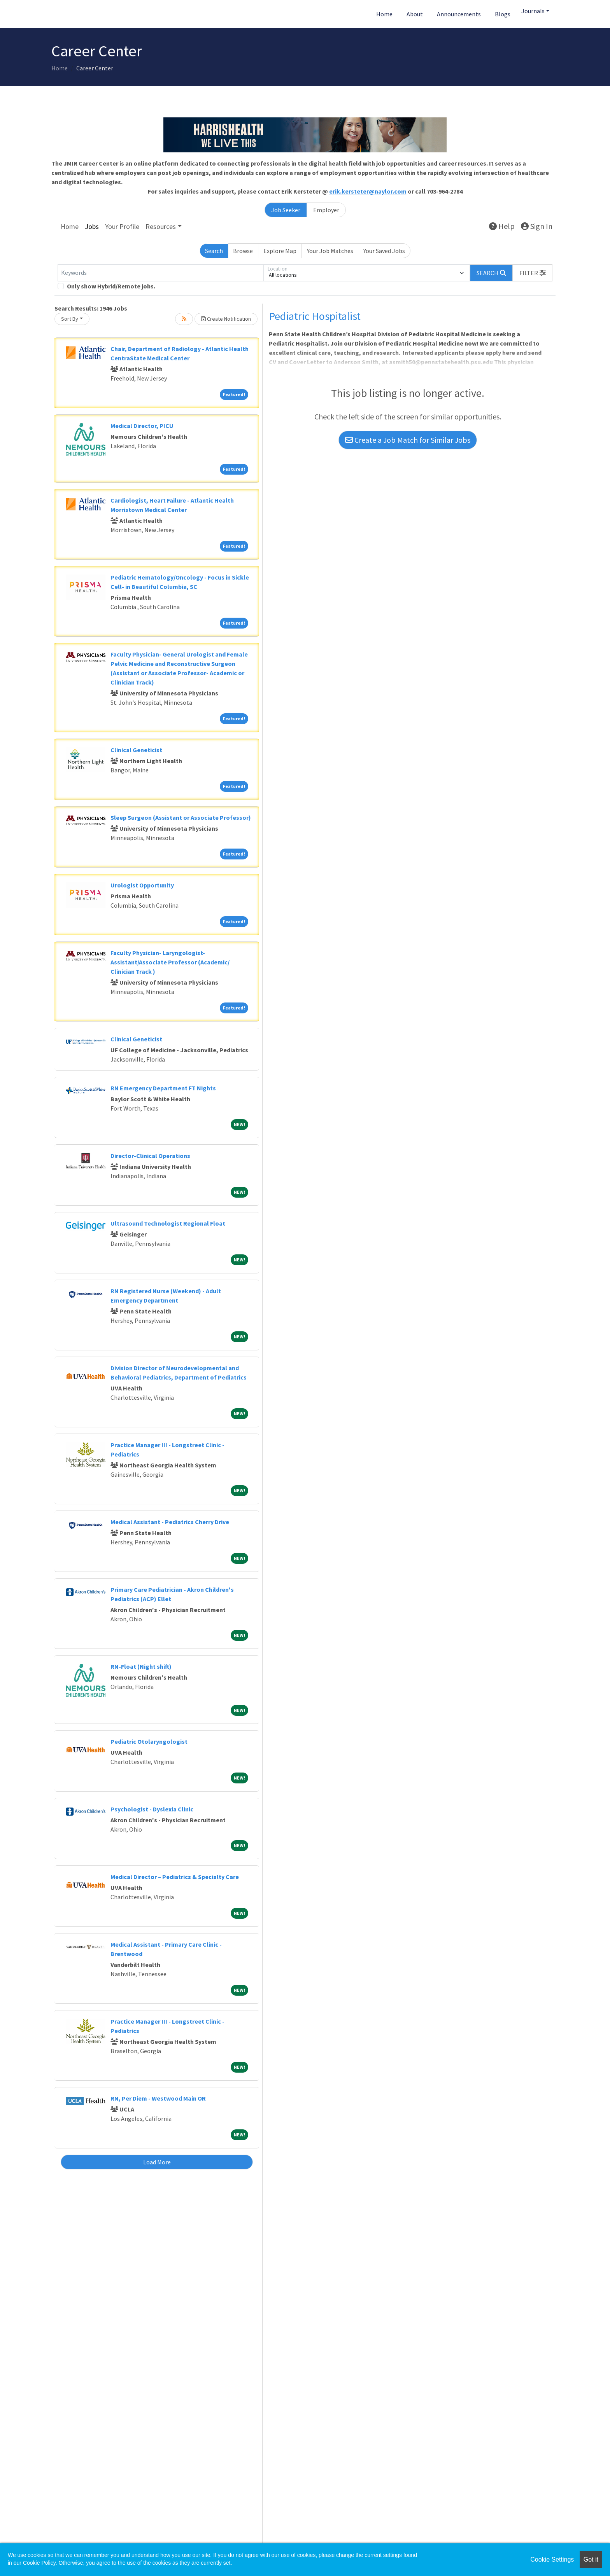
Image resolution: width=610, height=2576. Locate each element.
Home (384, 14)
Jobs (92, 226)
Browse (243, 251)
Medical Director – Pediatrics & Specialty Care (174, 1877)
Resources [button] (160, 226)
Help (502, 226)
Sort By (69, 318)
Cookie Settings (552, 2559)
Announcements (459, 14)
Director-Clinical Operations (150, 1156)
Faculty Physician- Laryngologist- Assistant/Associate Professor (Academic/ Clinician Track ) (170, 962)
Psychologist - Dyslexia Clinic (151, 1809)
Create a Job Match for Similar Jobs (407, 440)
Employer (326, 210)
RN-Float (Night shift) (141, 1666)
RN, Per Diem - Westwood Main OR (158, 2098)
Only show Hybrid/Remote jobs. (111, 286)
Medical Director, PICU (142, 426)
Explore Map (279, 251)
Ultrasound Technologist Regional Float (167, 1223)
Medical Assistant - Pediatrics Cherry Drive (169, 1522)
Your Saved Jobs (384, 251)
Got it (591, 2559)
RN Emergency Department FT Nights (163, 1088)
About (415, 14)
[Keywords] (161, 272)
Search (214, 251)
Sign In (536, 226)
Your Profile (122, 226)
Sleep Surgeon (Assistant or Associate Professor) (180, 817)
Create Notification (226, 318)
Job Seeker (285, 210)
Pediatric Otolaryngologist (149, 1741)
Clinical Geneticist (136, 750)
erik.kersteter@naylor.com (368, 191)
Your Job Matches (330, 251)
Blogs (502, 14)
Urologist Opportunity (142, 885)
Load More (157, 2162)
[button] (532, 272)
